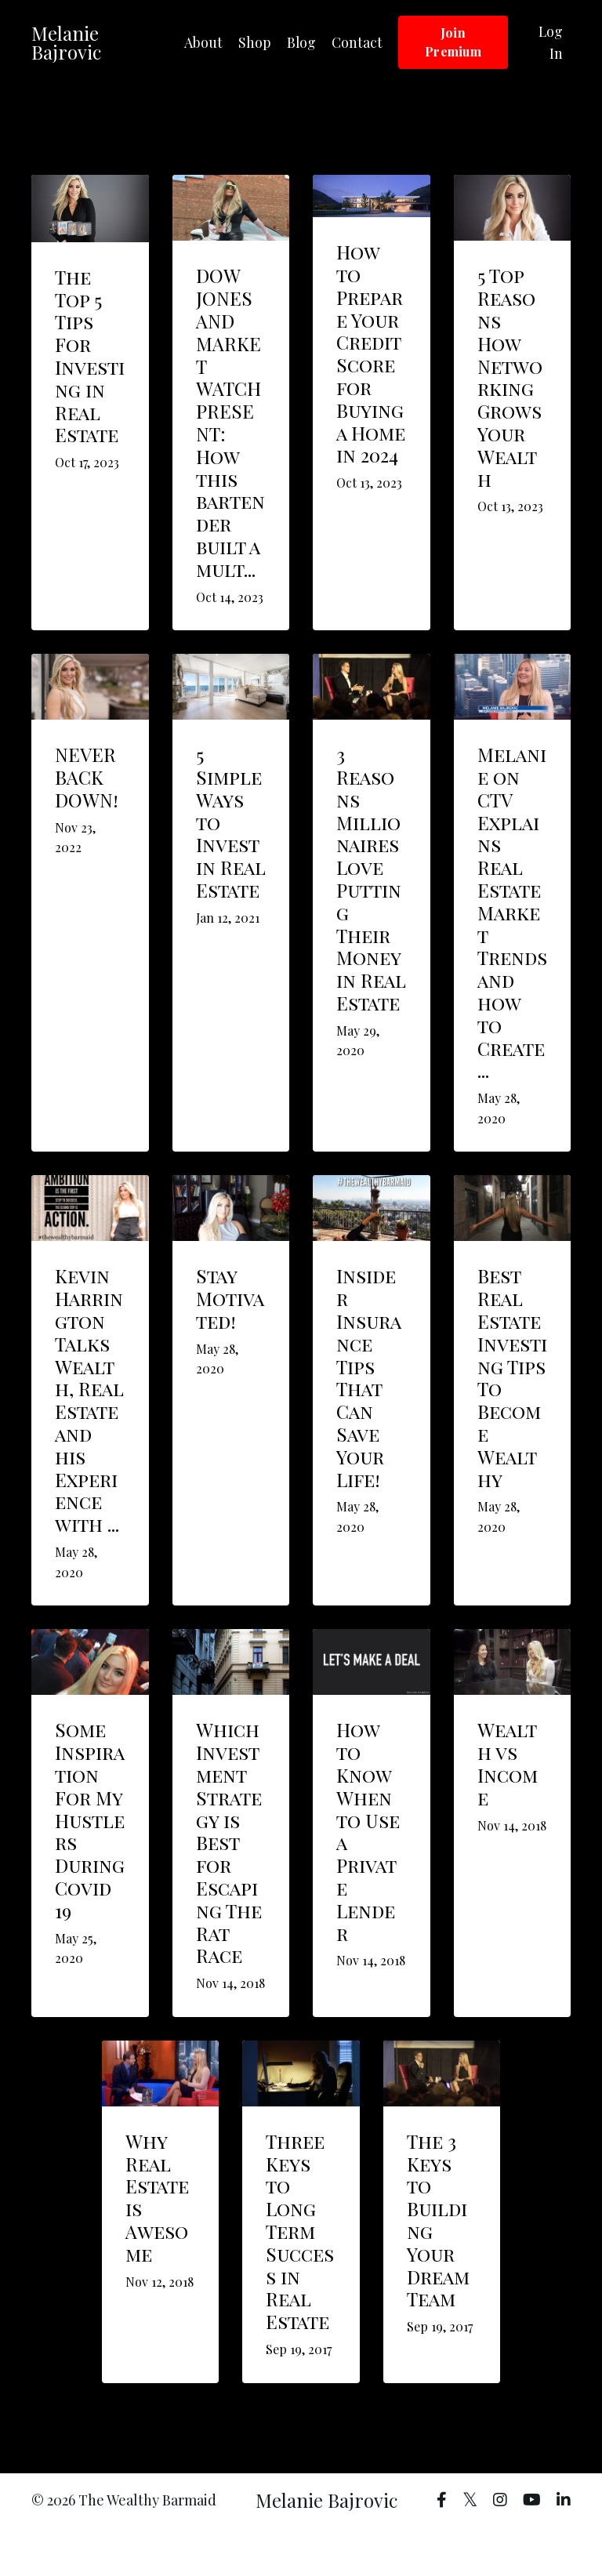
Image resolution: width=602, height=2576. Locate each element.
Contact (357, 42)
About (202, 42)
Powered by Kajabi (526, 2535)
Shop (254, 42)
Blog (301, 42)
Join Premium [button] (452, 42)
